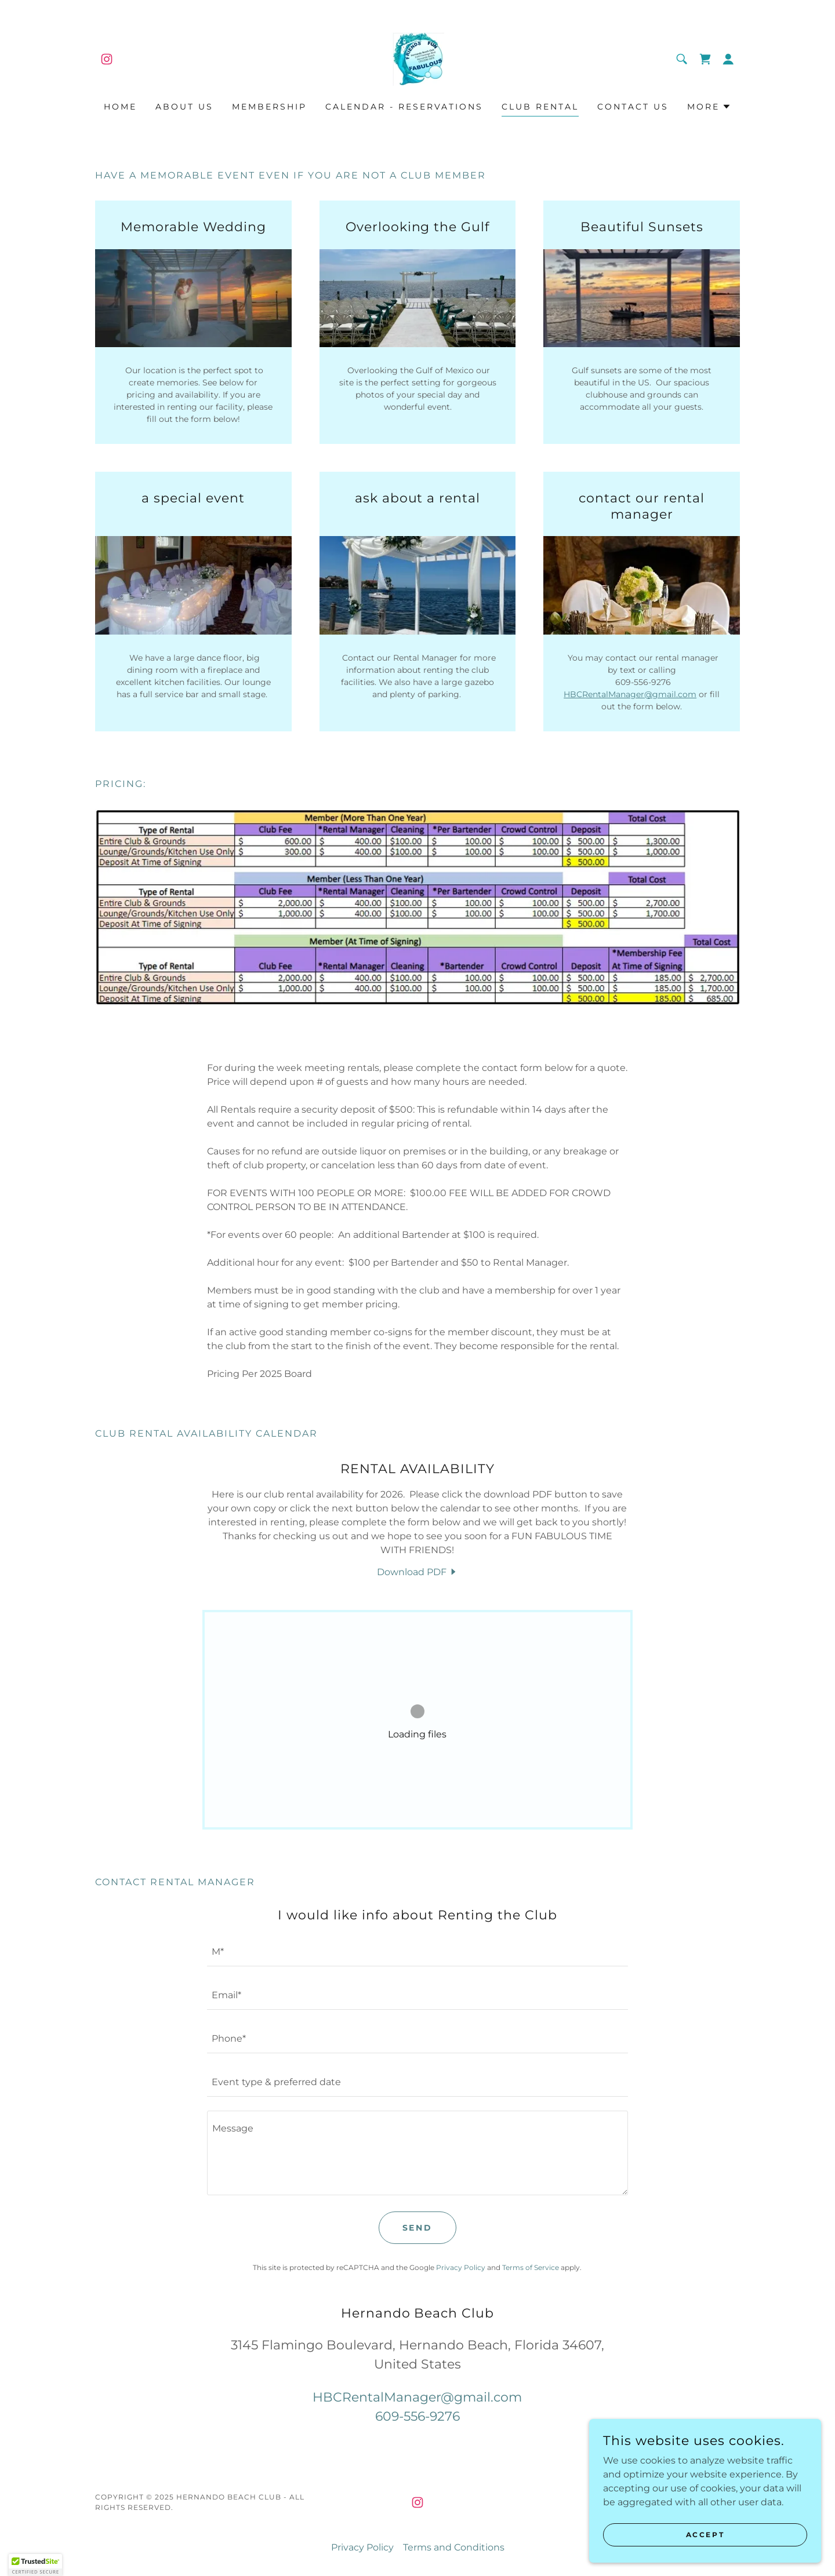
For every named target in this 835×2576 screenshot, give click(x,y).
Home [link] (120, 106)
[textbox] (417, 1951)
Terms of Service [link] (530, 2267)
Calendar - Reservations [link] (404, 106)
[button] (728, 59)
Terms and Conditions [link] (453, 2547)
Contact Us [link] (633, 106)
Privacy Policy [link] (460, 2267)
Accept (705, 2534)
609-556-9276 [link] (417, 2416)
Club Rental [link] (540, 106)
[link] (106, 59)
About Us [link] (184, 106)
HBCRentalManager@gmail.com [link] (417, 2397)
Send (417, 2227)
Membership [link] (269, 106)
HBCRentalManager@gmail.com (630, 694)
